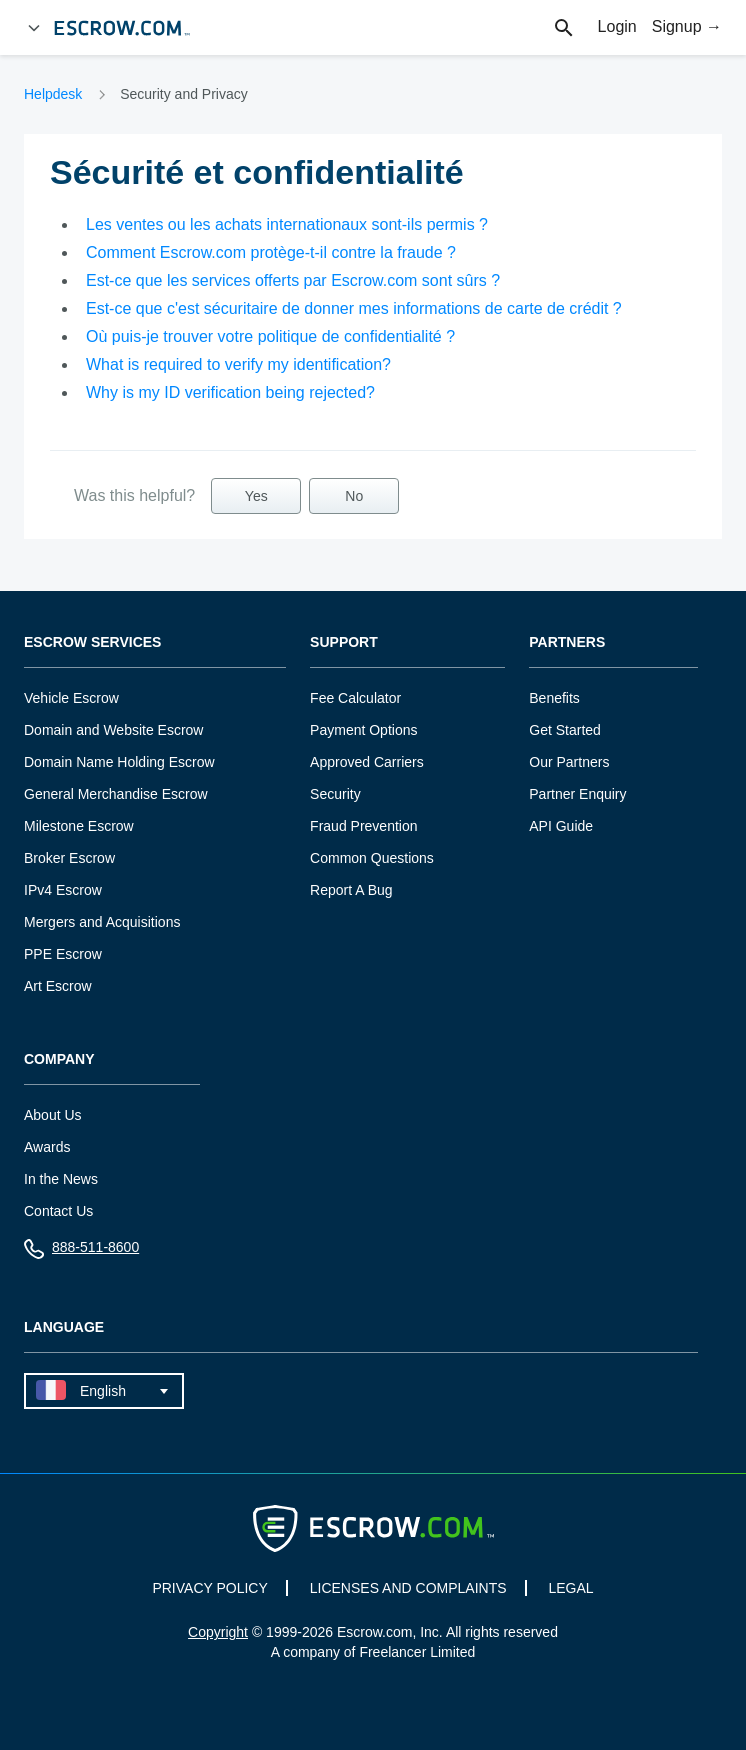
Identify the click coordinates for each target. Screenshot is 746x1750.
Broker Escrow (69, 858)
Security (335, 794)
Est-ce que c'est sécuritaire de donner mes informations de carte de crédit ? (354, 308)
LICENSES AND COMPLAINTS (408, 1588)
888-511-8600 (81, 1251)
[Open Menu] (34, 28)
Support (344, 642)
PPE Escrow (63, 954)
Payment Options (363, 730)
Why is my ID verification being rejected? (230, 392)
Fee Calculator (355, 698)
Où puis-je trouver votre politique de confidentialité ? (270, 336)
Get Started (565, 730)
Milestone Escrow (79, 826)
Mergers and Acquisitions (102, 922)
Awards (47, 1147)
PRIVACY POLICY (209, 1588)
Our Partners (569, 762)
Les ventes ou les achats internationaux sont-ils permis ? (287, 224)
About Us (53, 1115)
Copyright (218, 1632)
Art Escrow (58, 986)
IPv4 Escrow (63, 890)
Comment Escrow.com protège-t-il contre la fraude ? (271, 252)
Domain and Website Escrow (113, 730)
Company (59, 1059)
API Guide (561, 826)
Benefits (554, 698)
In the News (61, 1179)
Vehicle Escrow (71, 698)
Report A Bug (351, 890)
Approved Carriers (367, 762)
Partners (567, 642)
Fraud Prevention (363, 826)
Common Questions (372, 858)
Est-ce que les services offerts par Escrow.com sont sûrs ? (293, 280)
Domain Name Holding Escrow (119, 762)
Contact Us (58, 1211)
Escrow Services (92, 642)
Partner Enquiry (577, 794)
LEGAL (570, 1588)
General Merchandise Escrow (116, 794)
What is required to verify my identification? (238, 364)
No (354, 496)
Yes (256, 496)
